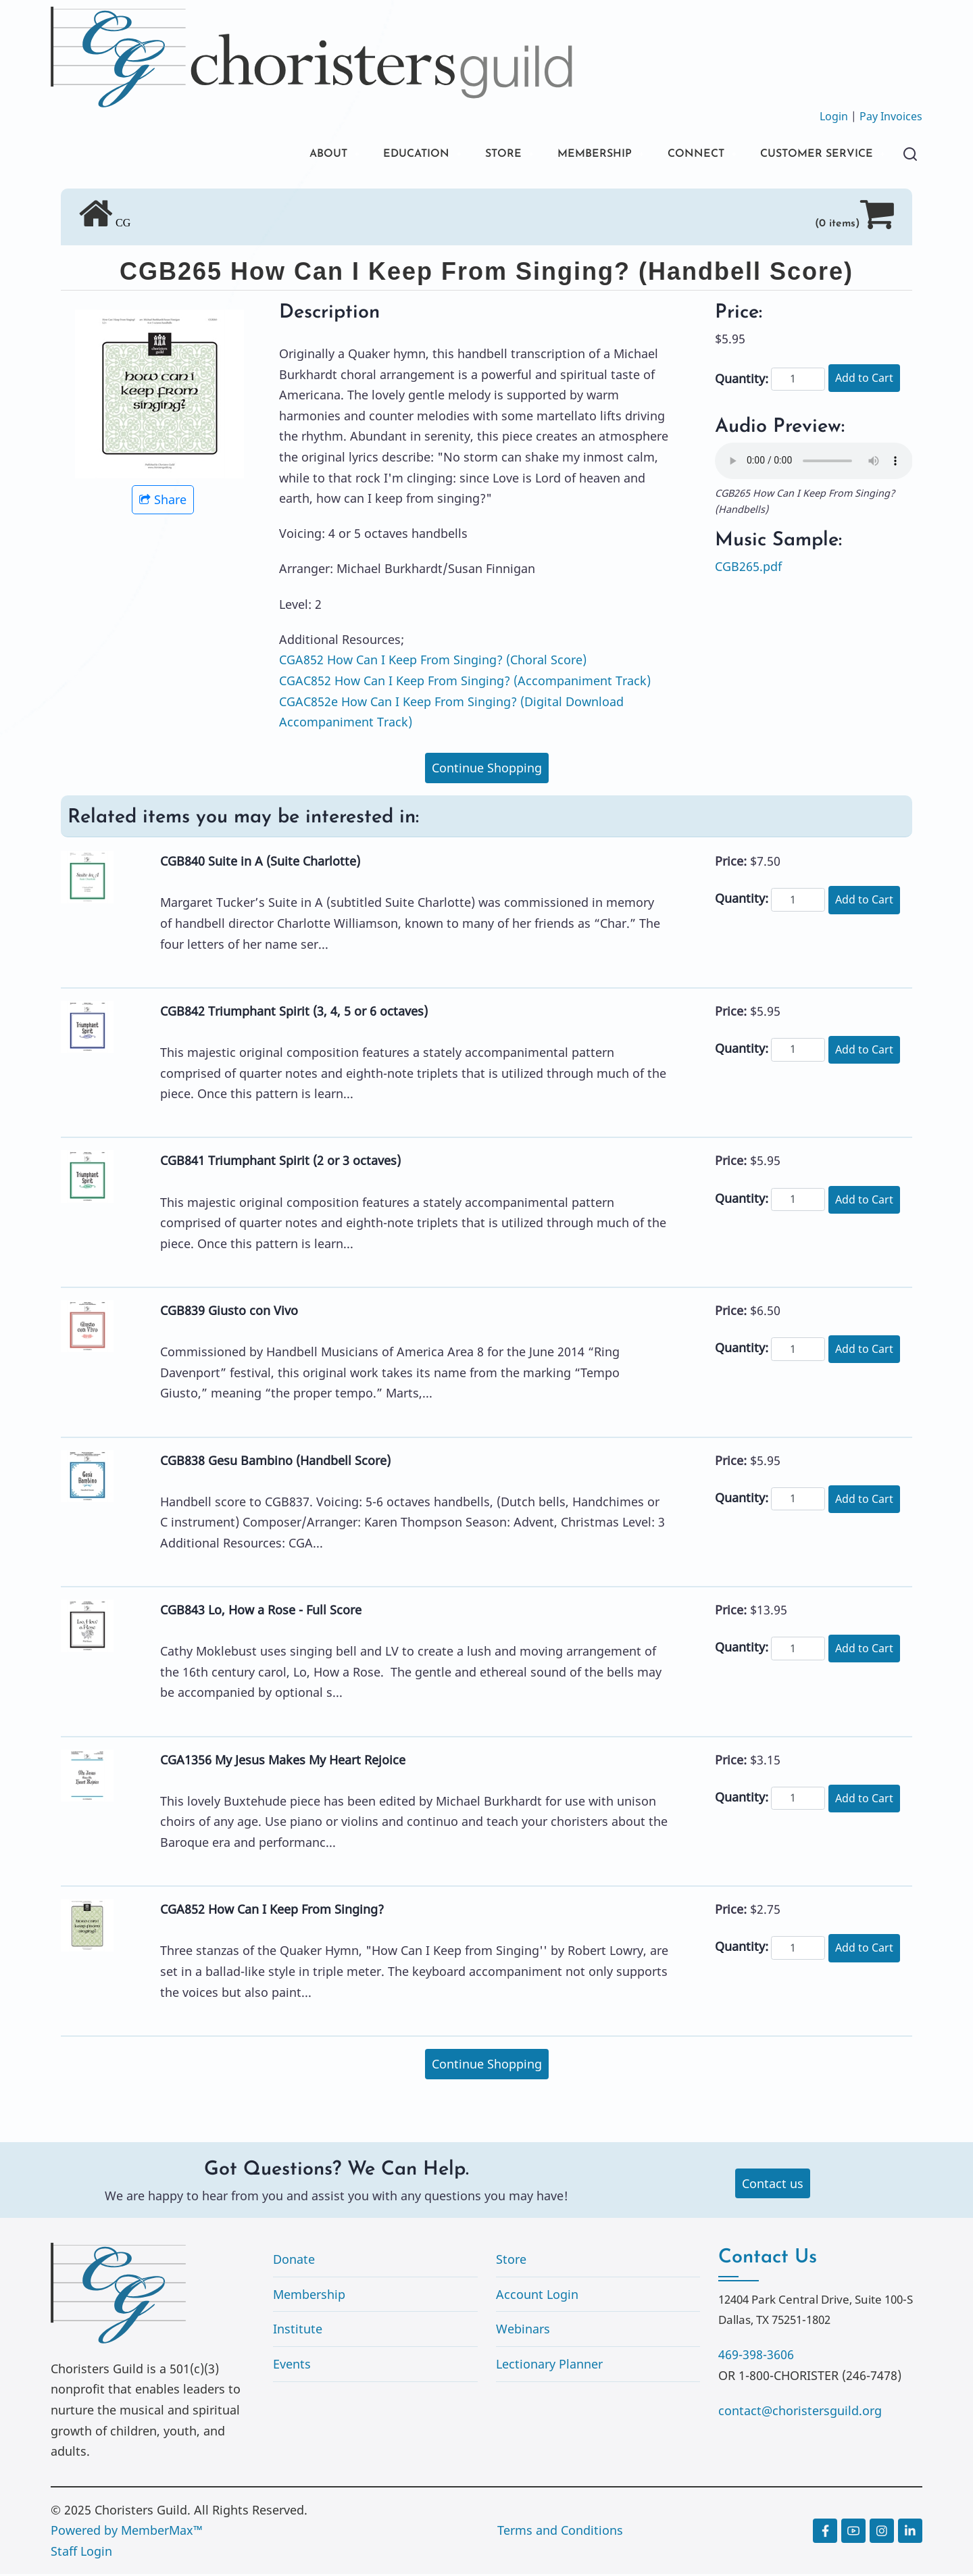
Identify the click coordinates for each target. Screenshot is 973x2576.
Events (292, 2366)
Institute (297, 2331)
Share (162, 502)
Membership (309, 2296)
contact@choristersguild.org (800, 2412)
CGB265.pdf (748, 568)
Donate (294, 2262)
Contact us (772, 2185)
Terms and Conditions (560, 2533)
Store (511, 2262)
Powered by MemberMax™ (127, 2533)
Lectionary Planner (549, 2366)
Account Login (537, 2296)
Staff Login (81, 2553)
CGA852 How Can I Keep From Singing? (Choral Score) (433, 662)
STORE (472, 155)
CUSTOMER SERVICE (809, 155)
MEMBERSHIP (569, 155)
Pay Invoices (890, 116)
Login (834, 116)
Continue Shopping (487, 770)
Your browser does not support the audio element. (814, 463)
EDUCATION (378, 155)
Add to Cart (864, 379)
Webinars (523, 2331)
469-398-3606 (756, 2357)
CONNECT (679, 155)
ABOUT (282, 155)
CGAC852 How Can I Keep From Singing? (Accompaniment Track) (465, 682)
